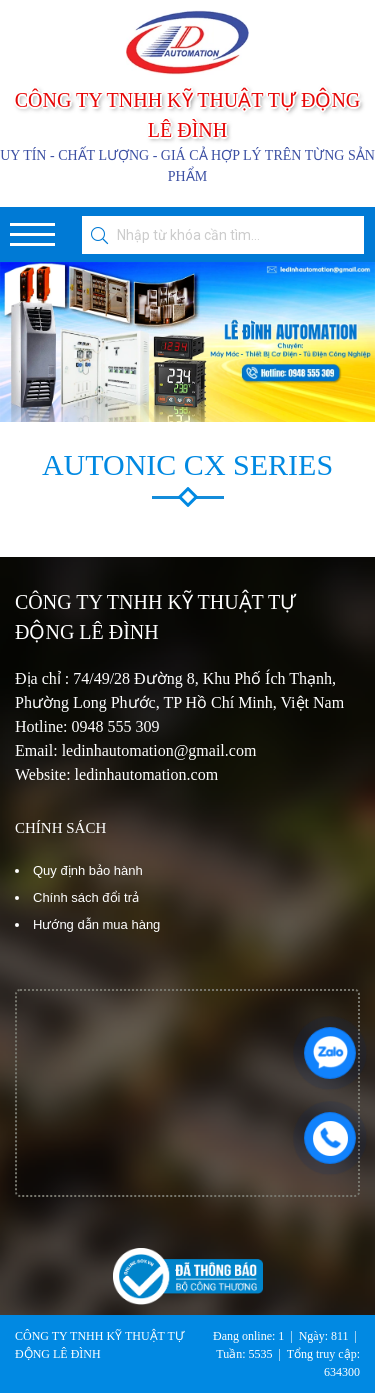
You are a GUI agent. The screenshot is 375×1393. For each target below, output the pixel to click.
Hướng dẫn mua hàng (96, 924)
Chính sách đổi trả (86, 897)
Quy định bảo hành (88, 870)
